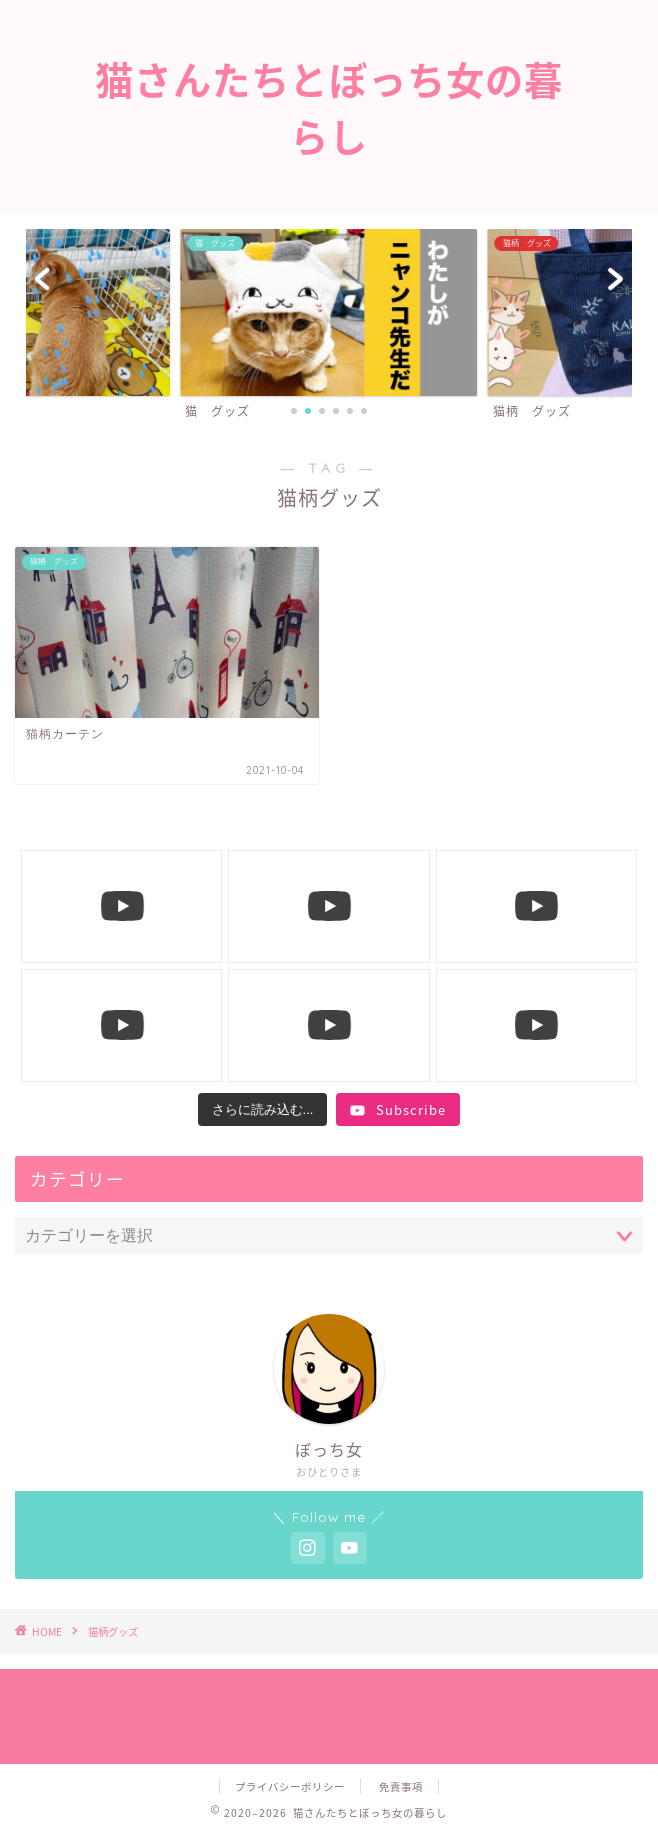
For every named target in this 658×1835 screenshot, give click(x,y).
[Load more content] (263, 1110)
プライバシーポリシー (290, 1786)
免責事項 (401, 1786)
